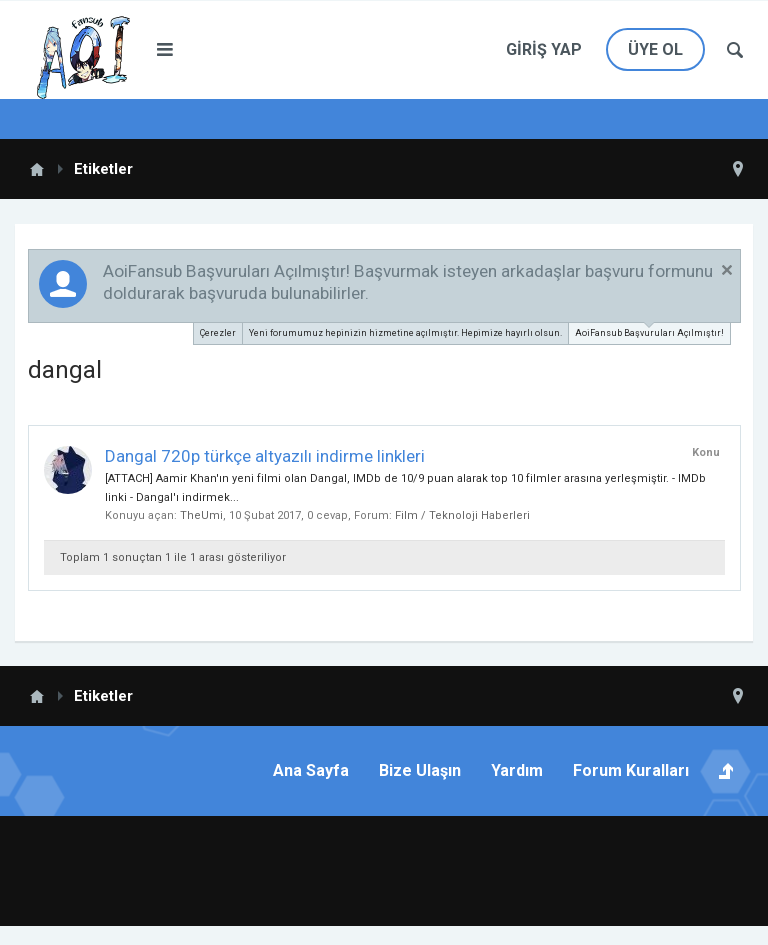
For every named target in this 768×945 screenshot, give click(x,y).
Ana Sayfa (311, 770)
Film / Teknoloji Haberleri (462, 515)
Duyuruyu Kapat (727, 270)
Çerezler (218, 333)
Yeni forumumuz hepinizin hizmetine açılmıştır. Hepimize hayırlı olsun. (405, 333)
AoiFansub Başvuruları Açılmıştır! (649, 330)
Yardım (517, 770)
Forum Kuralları (631, 770)
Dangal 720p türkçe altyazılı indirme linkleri (265, 456)
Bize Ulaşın (420, 770)
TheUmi (201, 515)
